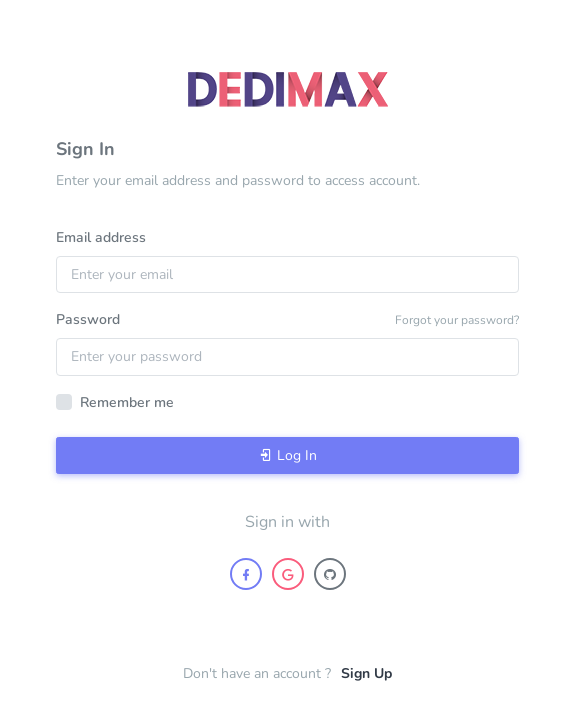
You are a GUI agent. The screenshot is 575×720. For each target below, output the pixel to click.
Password (88, 319)
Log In (288, 455)
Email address (101, 237)
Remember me (127, 402)
